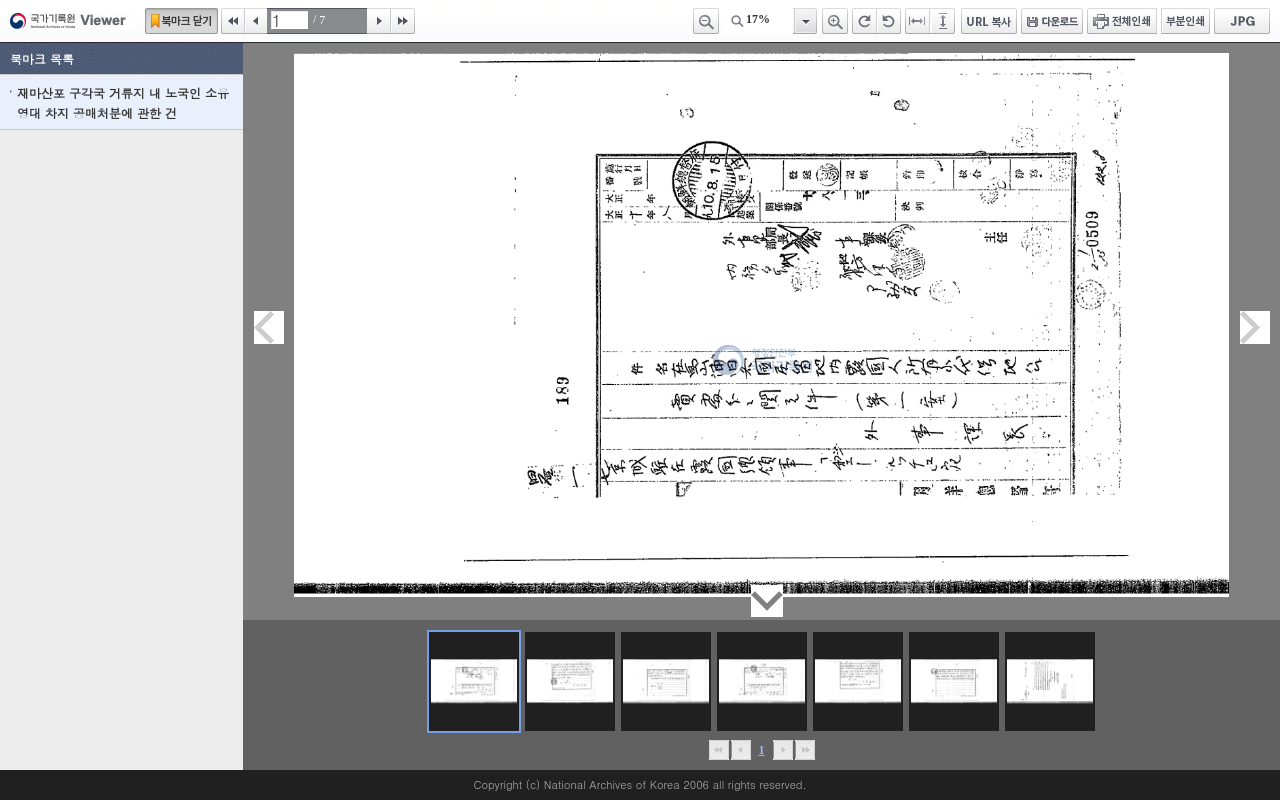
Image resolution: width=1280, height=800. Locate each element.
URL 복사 (989, 21)
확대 (835, 21)
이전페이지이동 (269, 327)
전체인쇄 (1122, 21)
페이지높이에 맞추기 (944, 21)
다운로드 (1052, 21)
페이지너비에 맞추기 (918, 21)
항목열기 (804, 21)
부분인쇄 (1185, 21)
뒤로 (782, 750)
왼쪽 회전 (889, 21)
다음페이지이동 (1255, 327)
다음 (379, 21)
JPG (1242, 21)
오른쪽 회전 (864, 21)
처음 (233, 21)
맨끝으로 (804, 750)
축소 (706, 21)
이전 (256, 21)
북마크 (181, 21)
